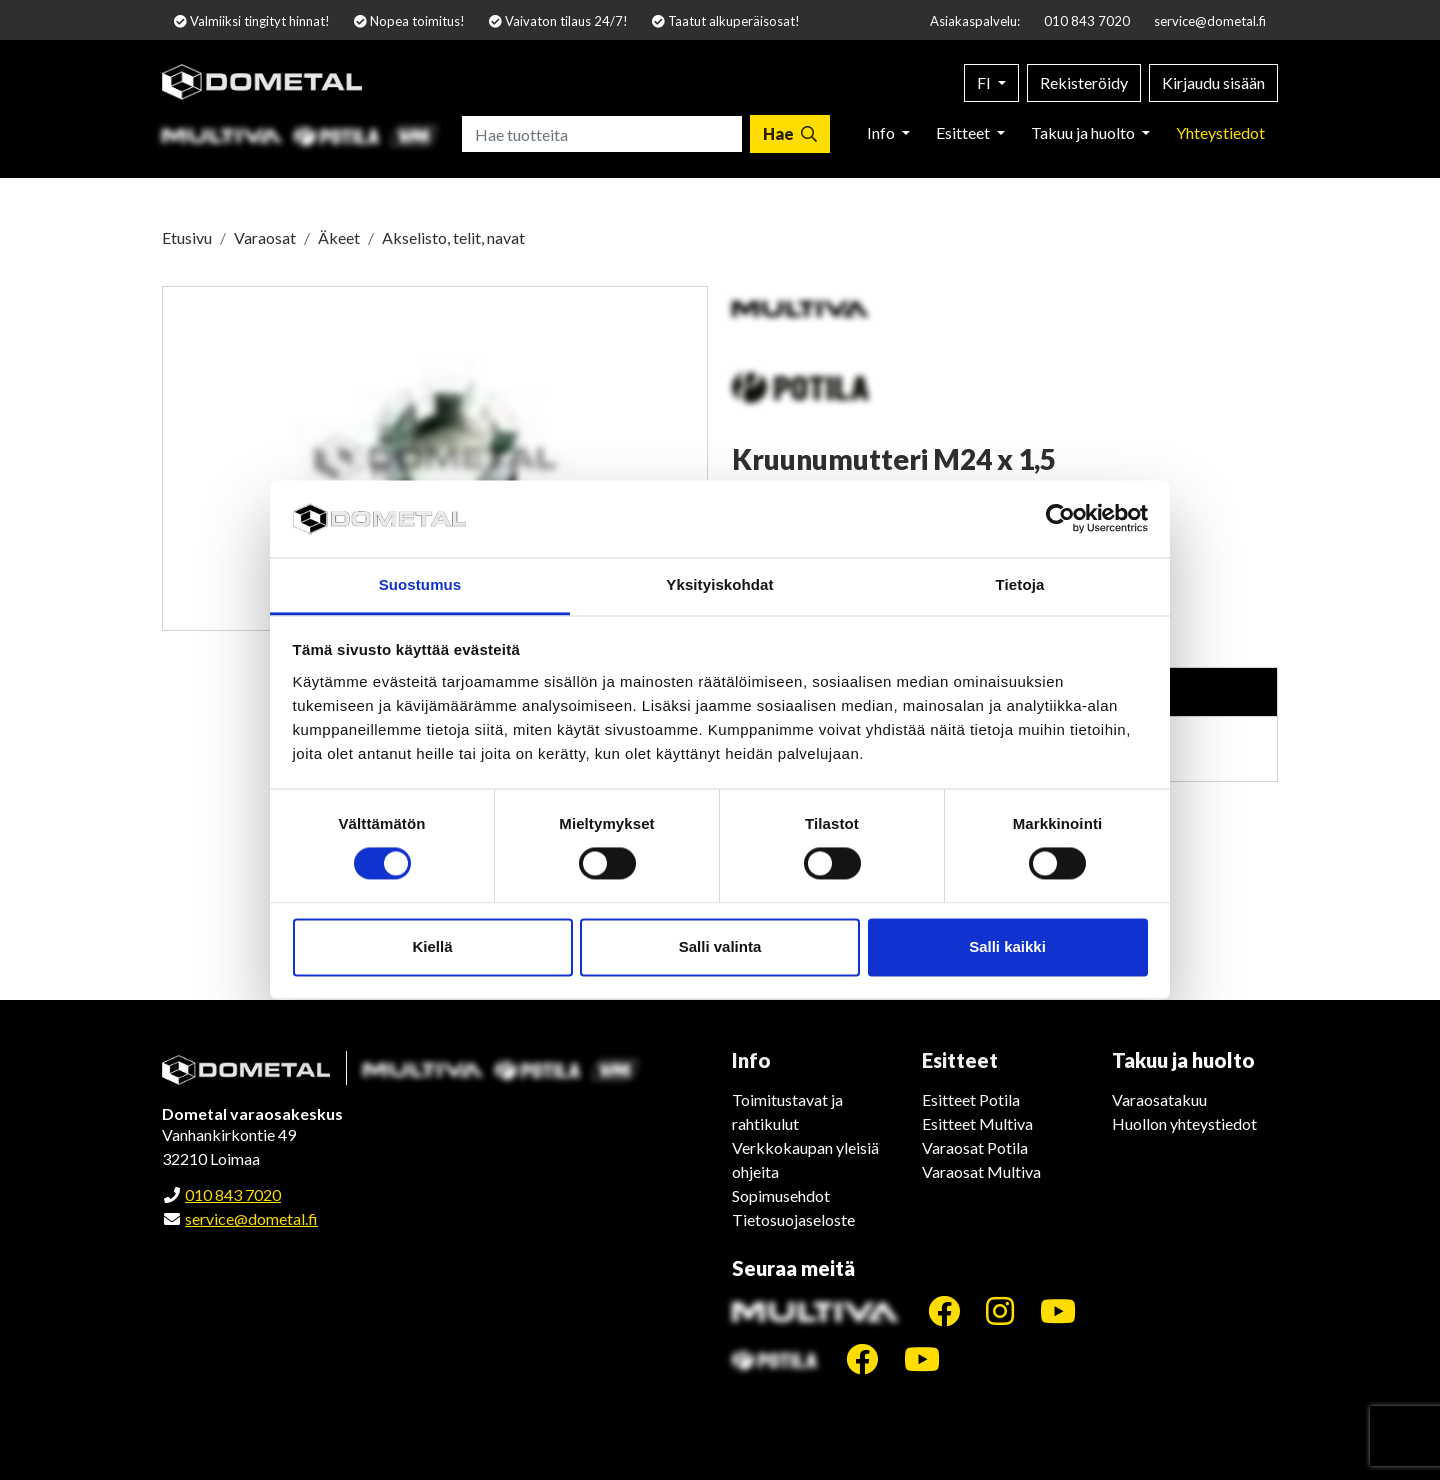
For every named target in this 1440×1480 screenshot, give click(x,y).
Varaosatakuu (1159, 1099)
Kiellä (432, 946)
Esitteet (964, 132)
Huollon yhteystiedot (1184, 1123)
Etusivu (187, 237)
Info (882, 132)
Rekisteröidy (1084, 82)
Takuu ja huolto (1084, 132)
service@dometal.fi (1210, 21)
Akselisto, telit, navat (453, 237)
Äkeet (339, 237)
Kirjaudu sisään (1213, 82)
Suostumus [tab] (420, 584)
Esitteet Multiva (977, 1123)
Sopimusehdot (781, 1195)
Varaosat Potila (975, 1147)
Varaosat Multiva (981, 1171)
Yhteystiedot (1220, 132)
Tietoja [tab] (1020, 584)
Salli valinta (720, 946)
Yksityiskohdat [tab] (719, 584)
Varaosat (265, 237)
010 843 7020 (1087, 21)
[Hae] (790, 134)
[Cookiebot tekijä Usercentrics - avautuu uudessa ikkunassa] (1060, 519)
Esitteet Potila (971, 1099)
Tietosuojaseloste (793, 1219)
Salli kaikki (1007, 946)
